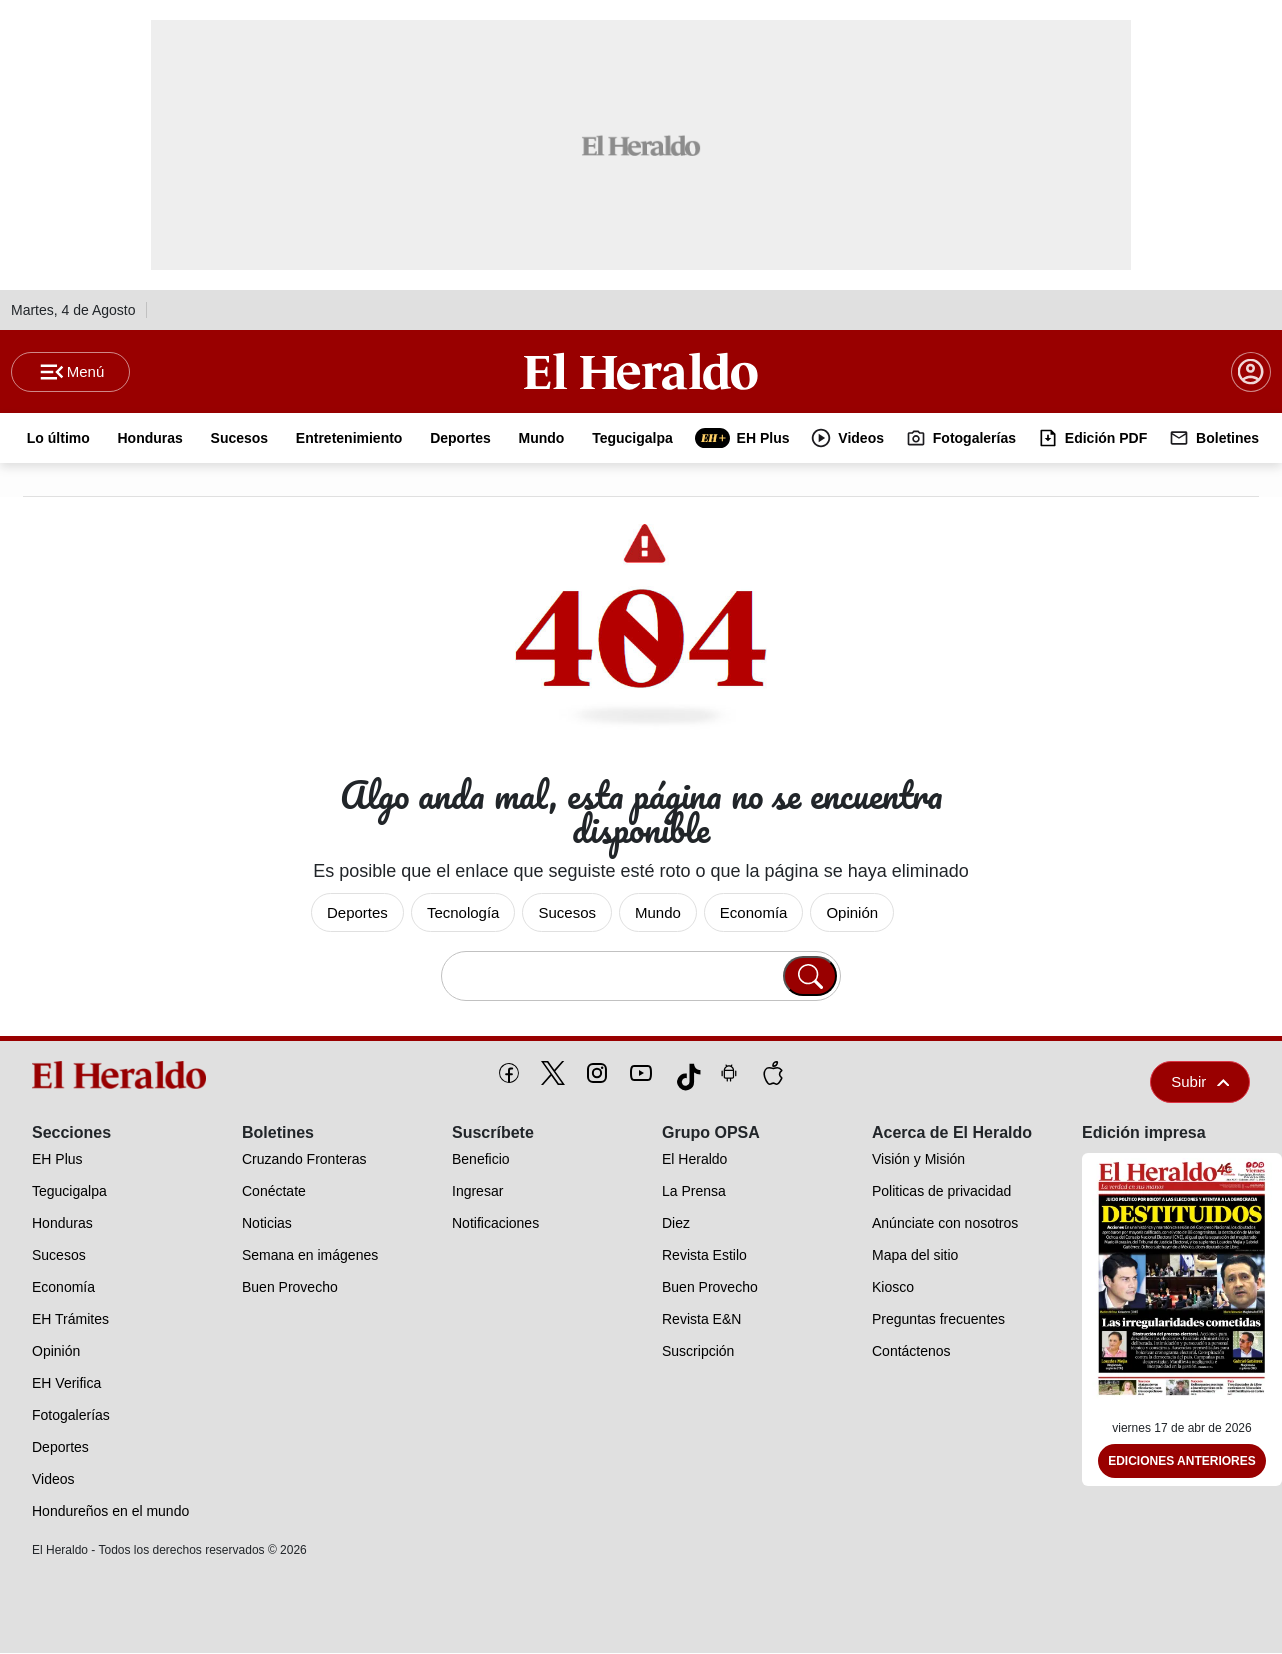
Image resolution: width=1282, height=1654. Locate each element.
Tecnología (463, 913)
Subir (1200, 1082)
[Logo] (641, 371)
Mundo (658, 913)
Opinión (852, 913)
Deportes (357, 913)
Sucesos (567, 913)
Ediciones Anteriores (1182, 1462)
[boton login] (1251, 372)
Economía (754, 913)
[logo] (123, 1076)
